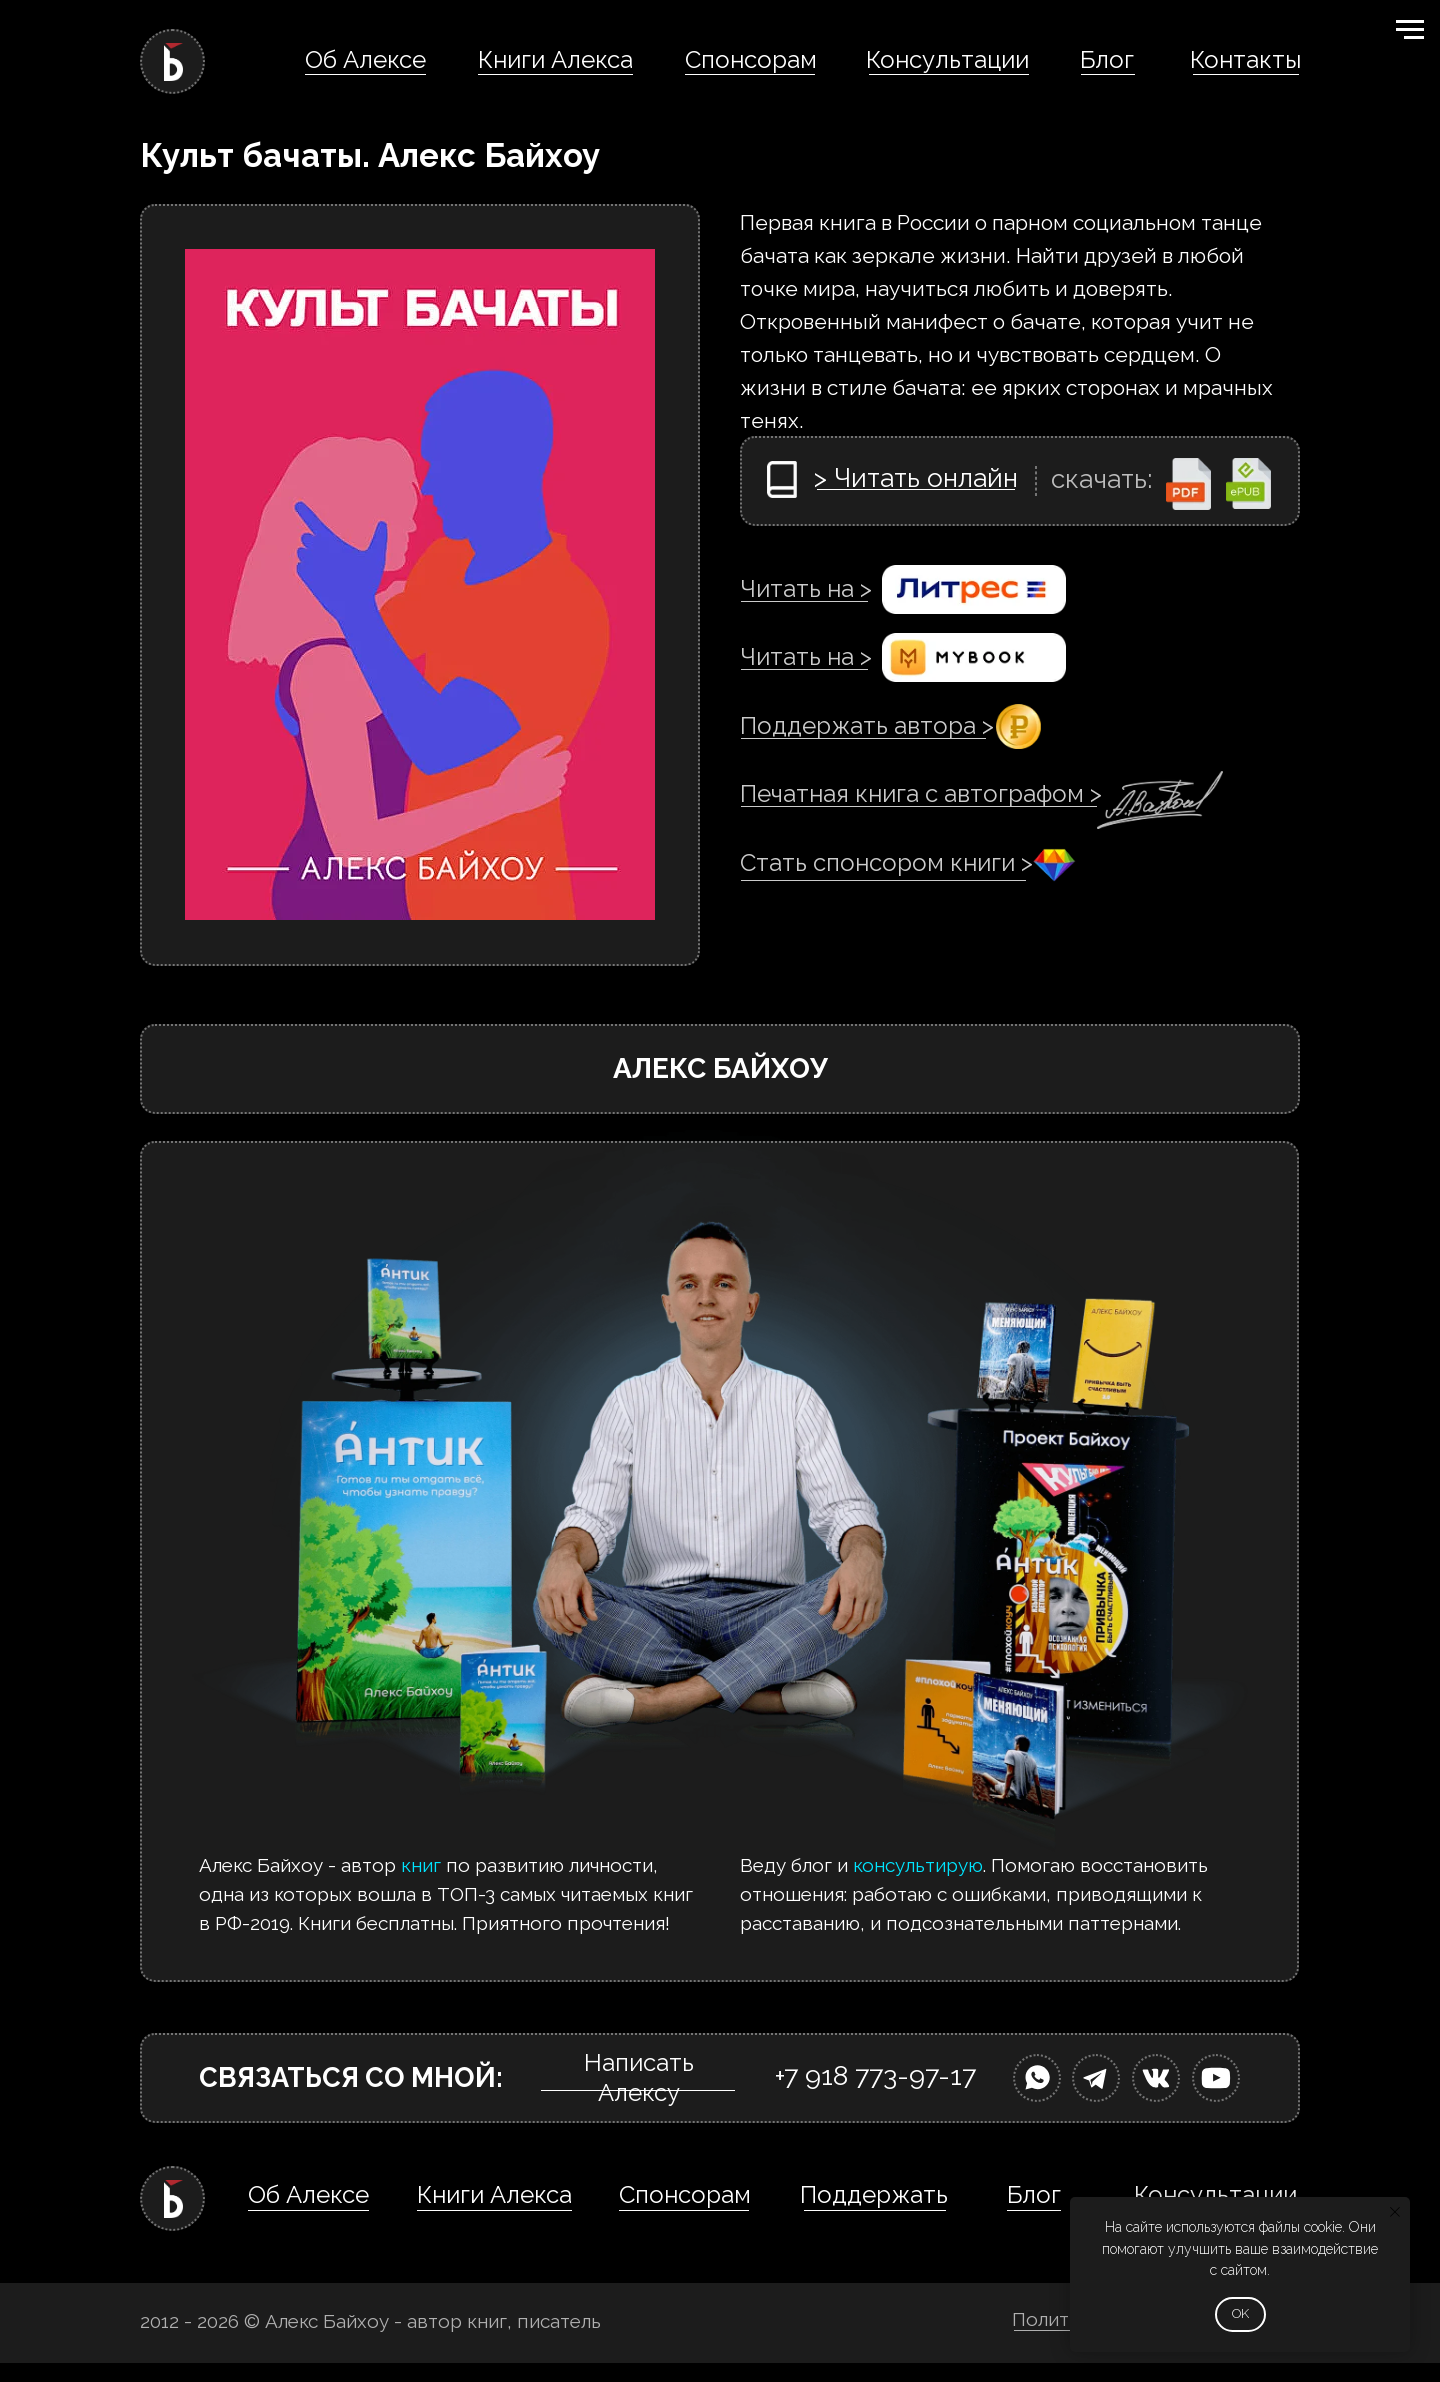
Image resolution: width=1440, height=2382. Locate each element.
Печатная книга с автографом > (921, 793)
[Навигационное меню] (1410, 30)
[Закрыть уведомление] (1395, 2212)
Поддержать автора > (867, 725)
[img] (1037, 2078)
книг (421, 1865)
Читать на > (806, 588)
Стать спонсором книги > (886, 862)
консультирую (918, 1865)
